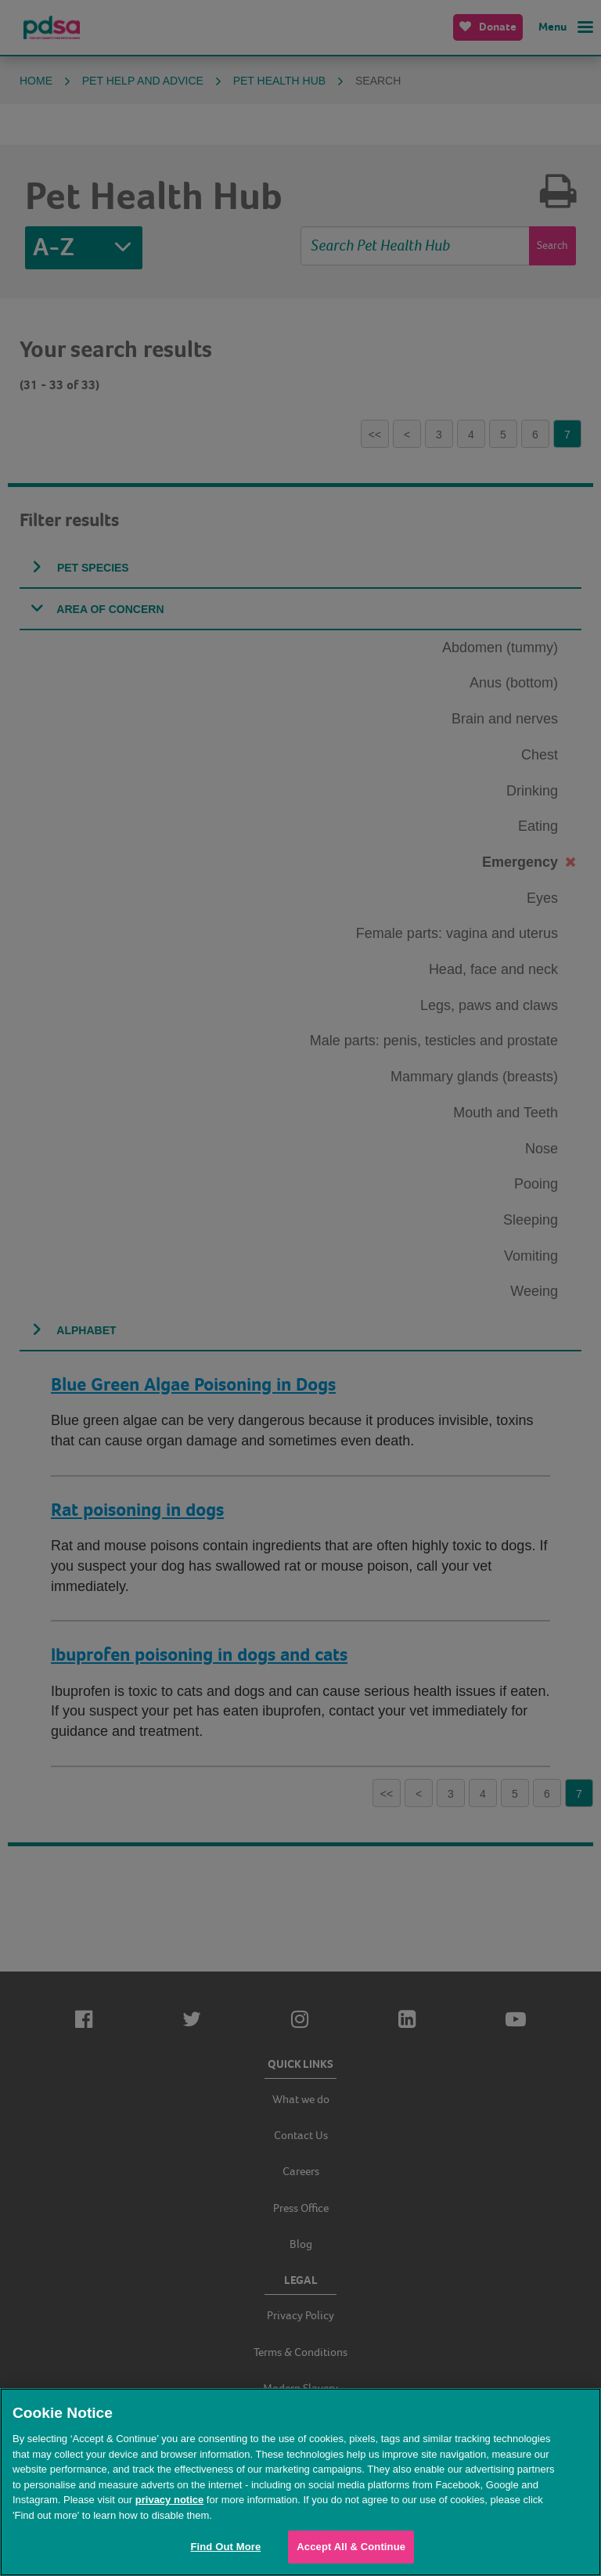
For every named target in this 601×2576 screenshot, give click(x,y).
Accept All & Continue (351, 2547)
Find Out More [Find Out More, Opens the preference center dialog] (225, 2547)
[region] (300, 2482)
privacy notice (169, 2500)
